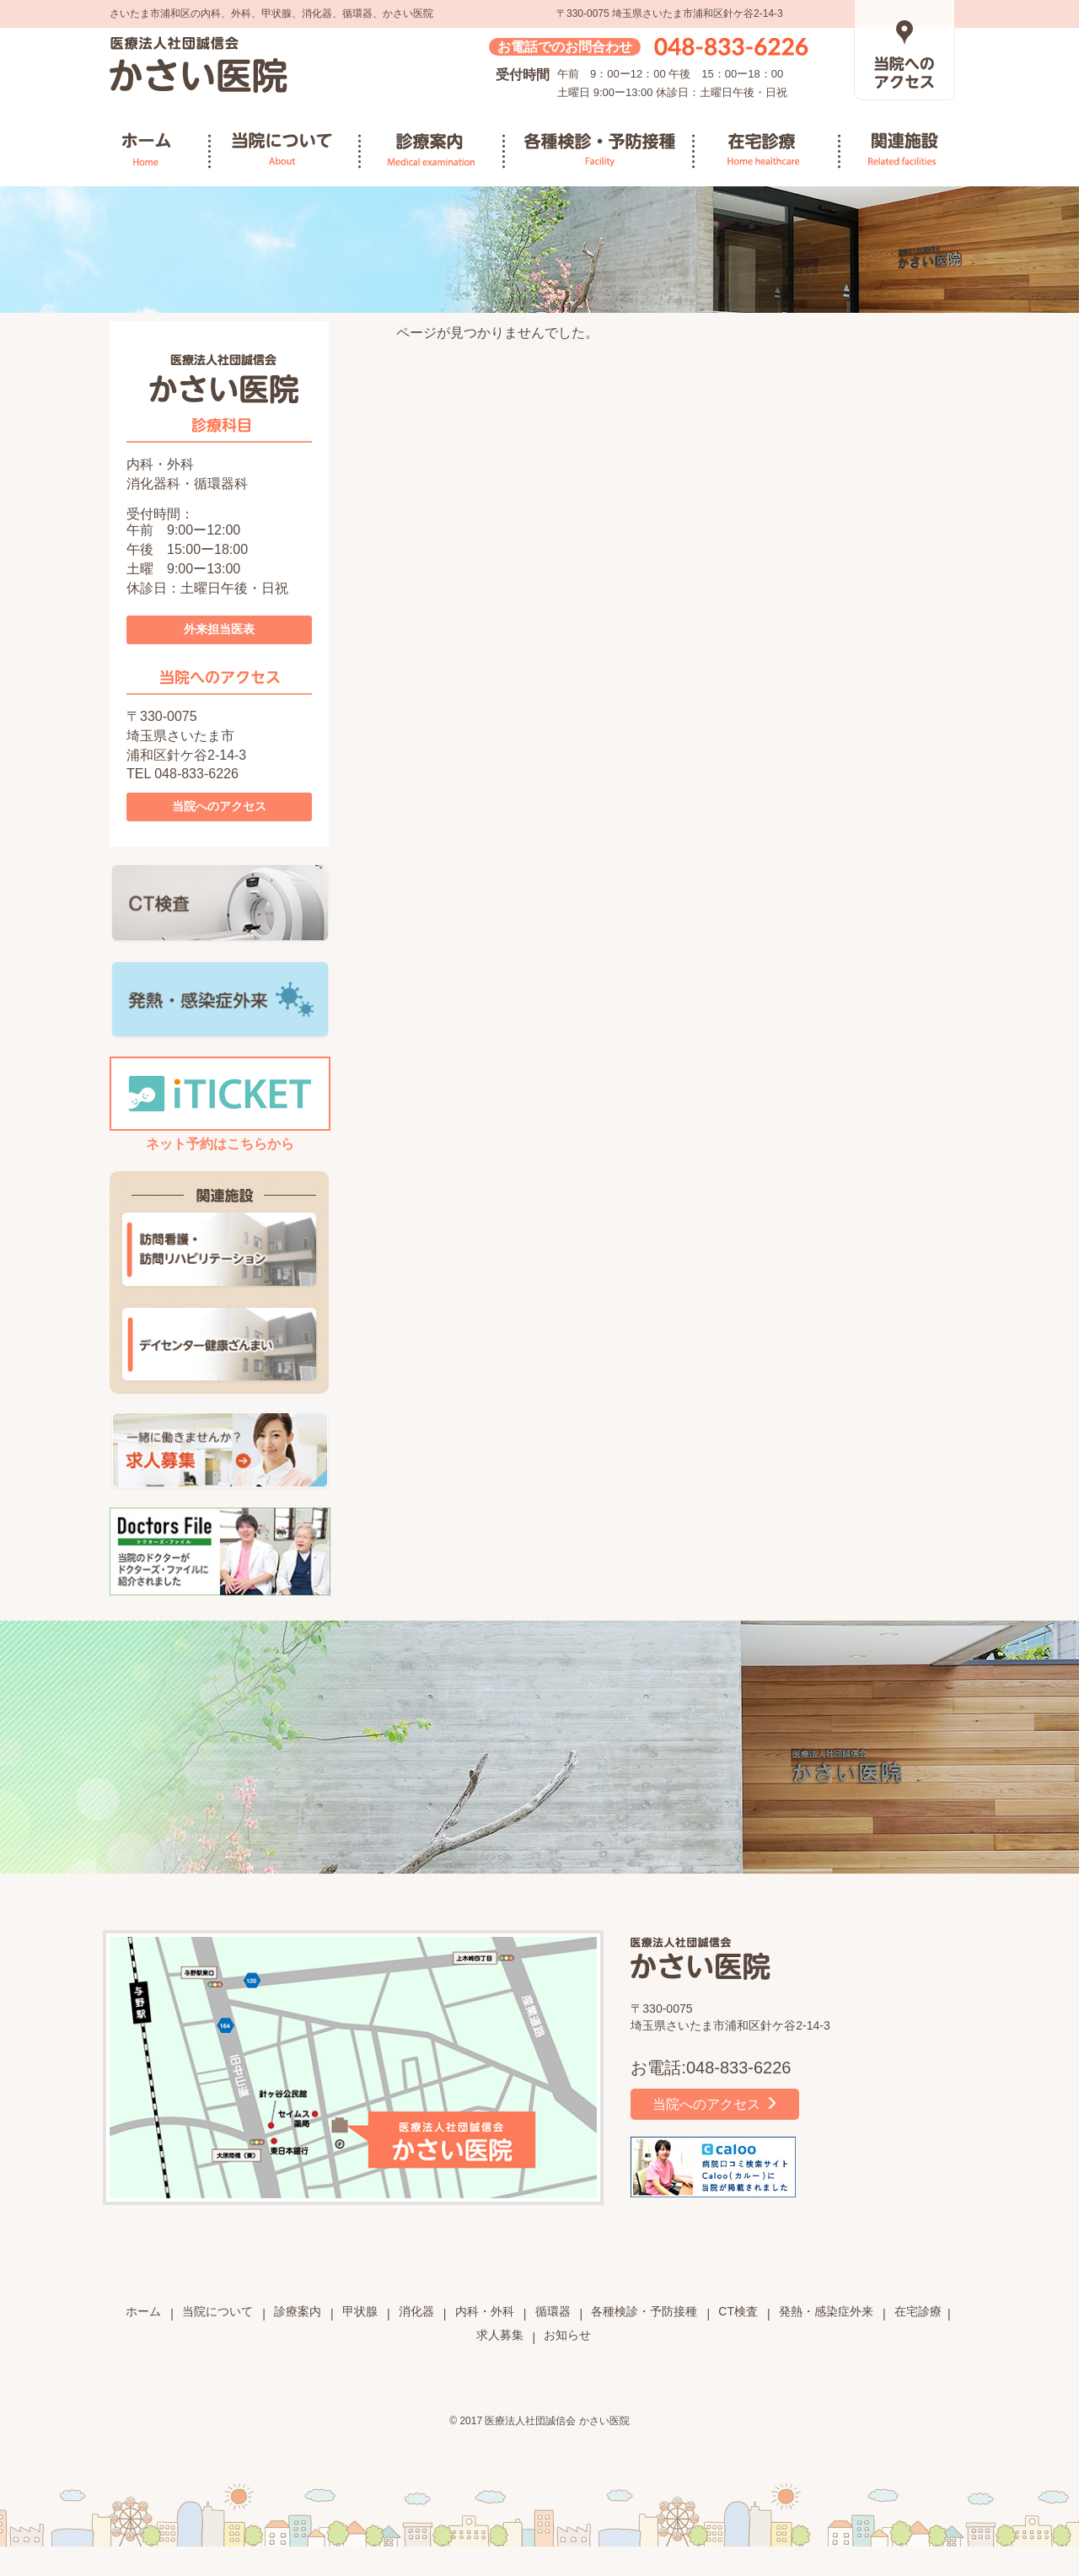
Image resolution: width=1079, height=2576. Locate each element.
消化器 (416, 2311)
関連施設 (913, 150)
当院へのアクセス (219, 806)
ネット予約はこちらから (220, 1104)
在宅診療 (767, 150)
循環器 (553, 2311)
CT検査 (738, 2311)
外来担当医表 (219, 629)
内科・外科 (484, 2311)
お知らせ (567, 2335)
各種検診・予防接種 (600, 150)
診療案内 (433, 150)
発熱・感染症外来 (826, 2311)
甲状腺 (360, 2311)
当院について (286, 150)
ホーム (166, 150)
